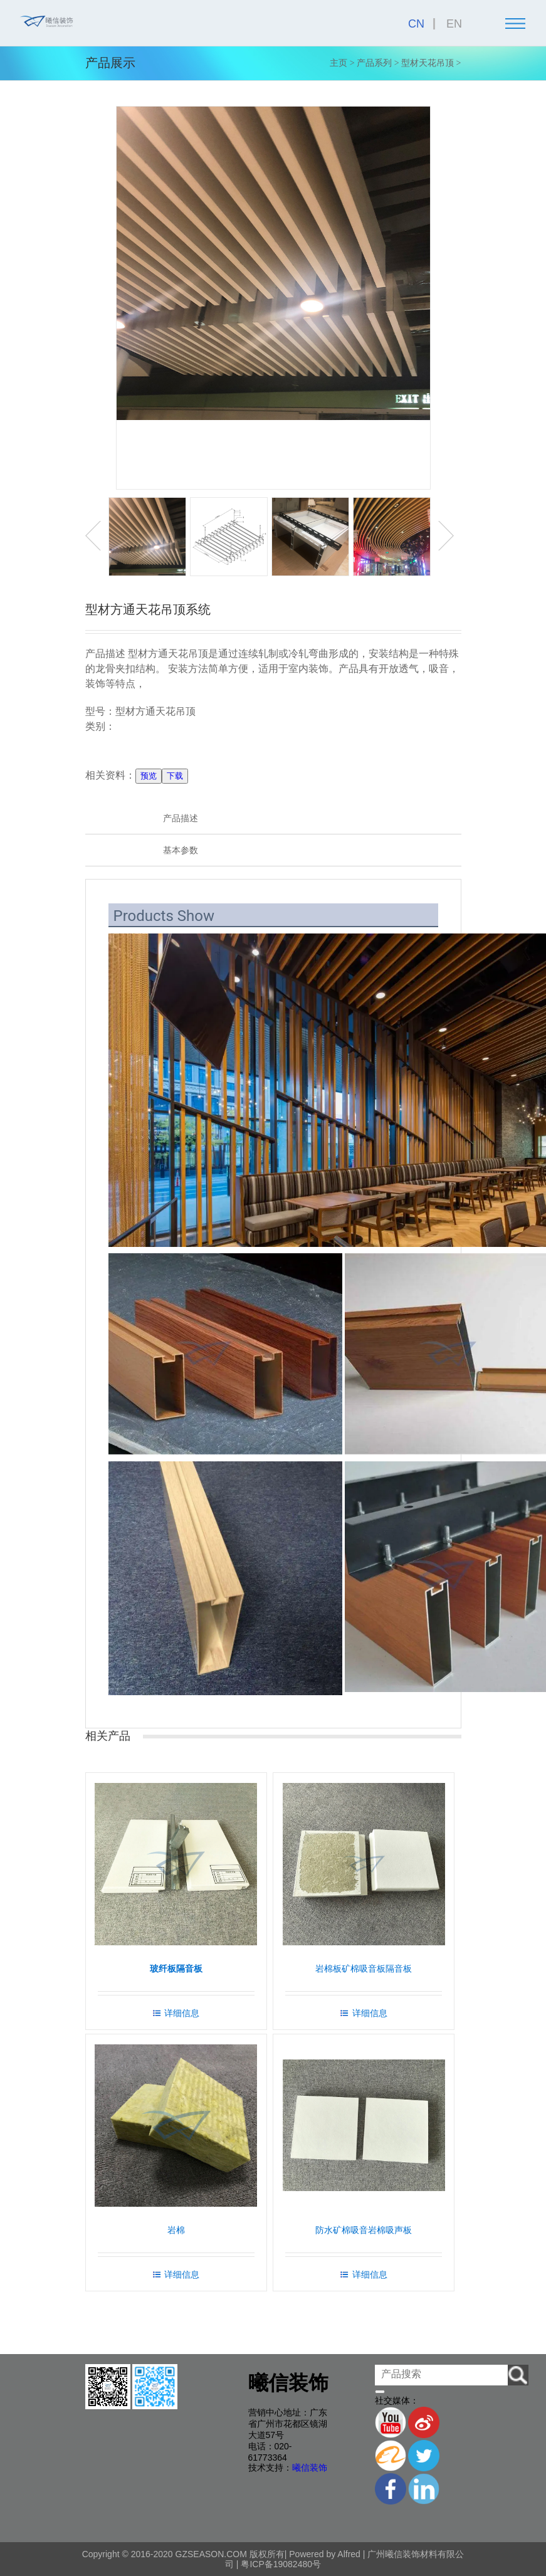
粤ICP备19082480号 (280, 2564)
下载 (175, 776)
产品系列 (374, 63)
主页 (338, 63)
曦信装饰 (309, 2468)
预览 (148, 776)
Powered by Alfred (324, 2554)
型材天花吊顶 (427, 63)
